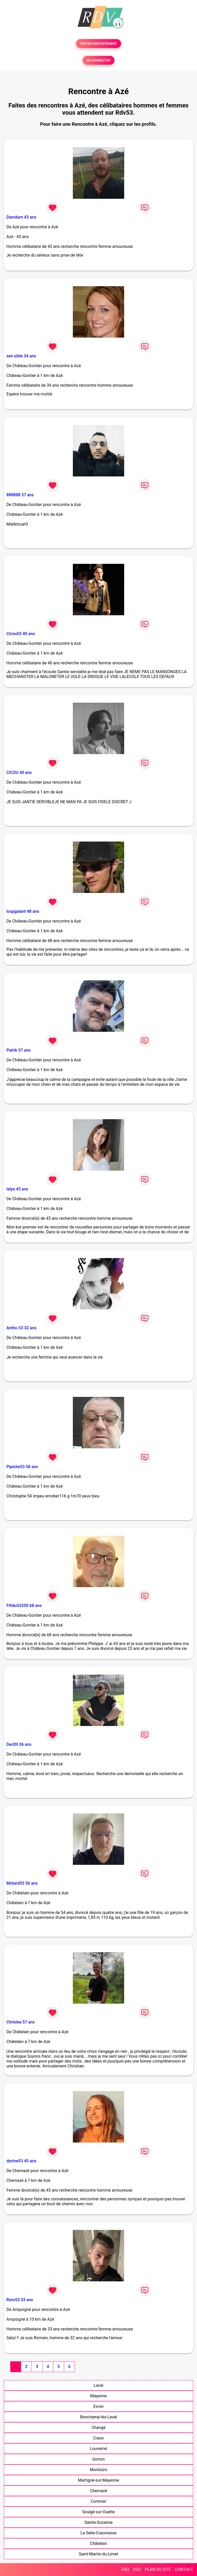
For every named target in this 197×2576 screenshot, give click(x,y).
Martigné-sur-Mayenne (98, 2480)
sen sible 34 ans (21, 356)
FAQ (125, 2569)
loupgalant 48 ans (22, 911)
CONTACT (184, 2569)
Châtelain (98, 2543)
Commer (98, 2501)
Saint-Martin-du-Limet (98, 2554)
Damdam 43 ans (21, 217)
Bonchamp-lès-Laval (98, 2417)
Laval (98, 2385)
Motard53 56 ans (22, 1883)
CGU (137, 2569)
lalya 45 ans (17, 1189)
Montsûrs (98, 2469)
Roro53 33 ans (19, 2299)
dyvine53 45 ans (21, 2160)
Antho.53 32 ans (21, 1327)
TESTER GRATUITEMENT (98, 44)
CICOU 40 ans (19, 772)
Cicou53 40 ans (20, 633)
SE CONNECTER (98, 60)
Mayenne (98, 2395)
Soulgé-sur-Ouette (98, 2511)
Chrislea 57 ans (20, 2022)
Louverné (98, 2448)
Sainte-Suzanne (98, 2522)
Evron (98, 2406)
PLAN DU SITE (158, 2569)
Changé (98, 2427)
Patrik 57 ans (18, 1050)
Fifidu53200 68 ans (24, 1605)
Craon (98, 2438)
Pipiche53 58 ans (22, 1466)
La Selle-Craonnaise (98, 2532)
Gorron (98, 2459)
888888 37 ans (20, 494)
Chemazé (98, 2490)
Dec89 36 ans (18, 1744)
